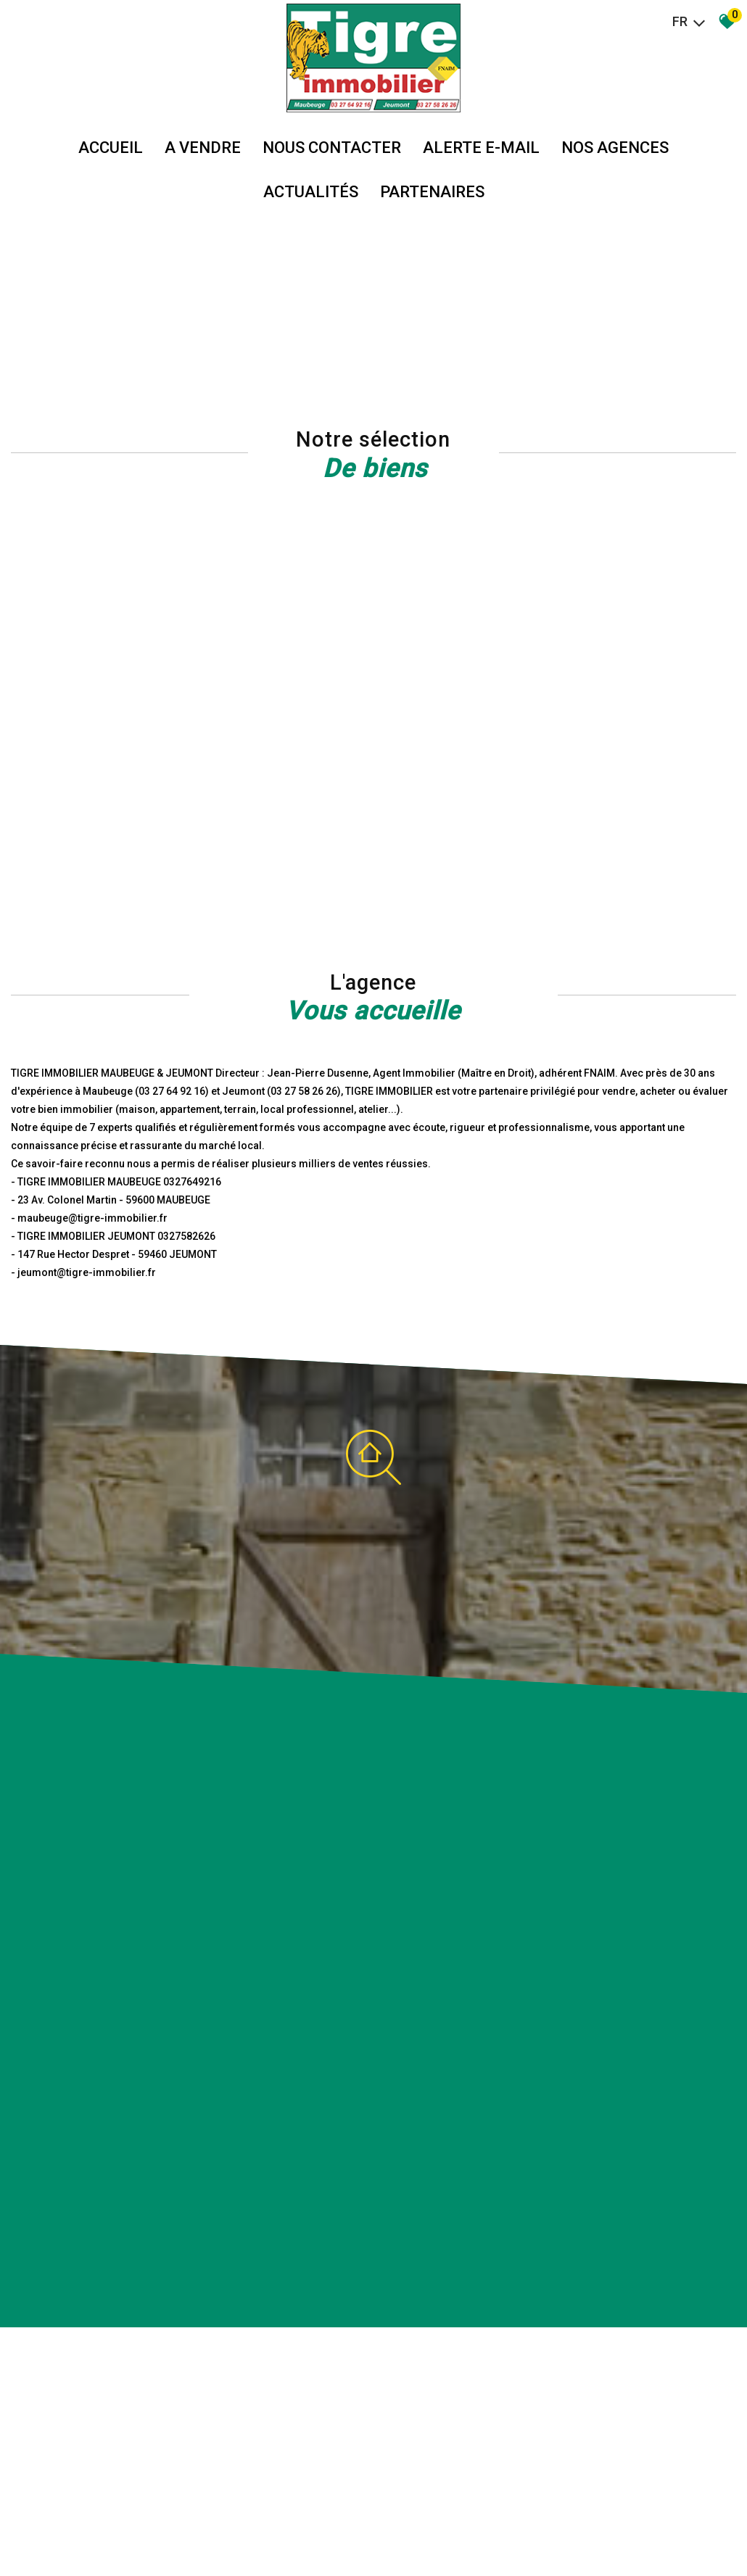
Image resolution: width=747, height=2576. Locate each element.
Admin (273, 2532)
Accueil (110, 147)
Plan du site (61, 2532)
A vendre (203, 147)
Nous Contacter (332, 147)
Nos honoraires (197, 2532)
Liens (245, 2532)
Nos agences (615, 147)
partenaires (432, 192)
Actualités (310, 192)
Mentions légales (125, 2532)
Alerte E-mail (481, 147)
